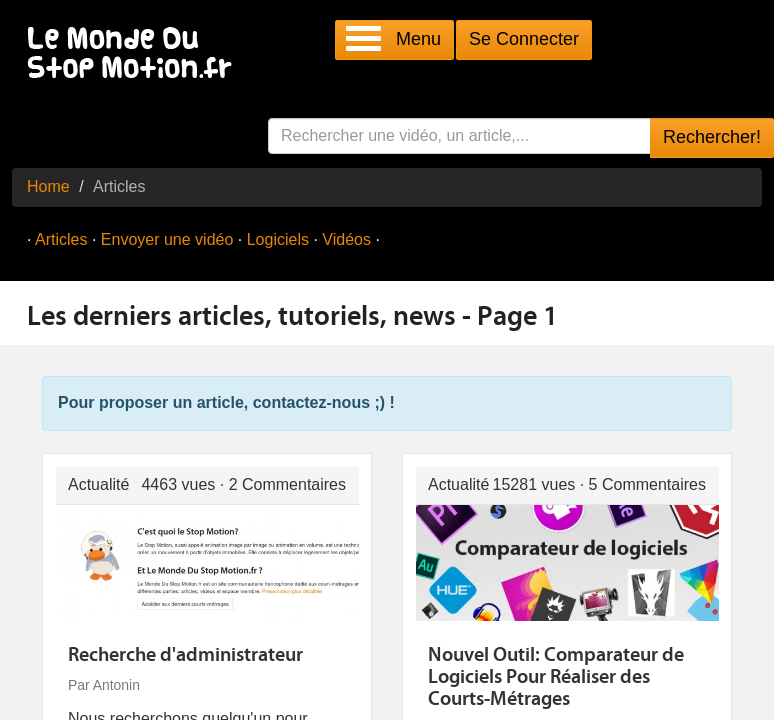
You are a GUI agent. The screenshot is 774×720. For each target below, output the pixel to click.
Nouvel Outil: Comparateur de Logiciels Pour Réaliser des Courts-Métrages (556, 678)
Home (48, 186)
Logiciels (278, 239)
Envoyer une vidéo (167, 239)
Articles (61, 239)
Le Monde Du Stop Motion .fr (135, 54)
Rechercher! (712, 137)
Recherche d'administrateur (185, 656)
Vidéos (346, 239)
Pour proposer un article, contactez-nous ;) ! (226, 402)
